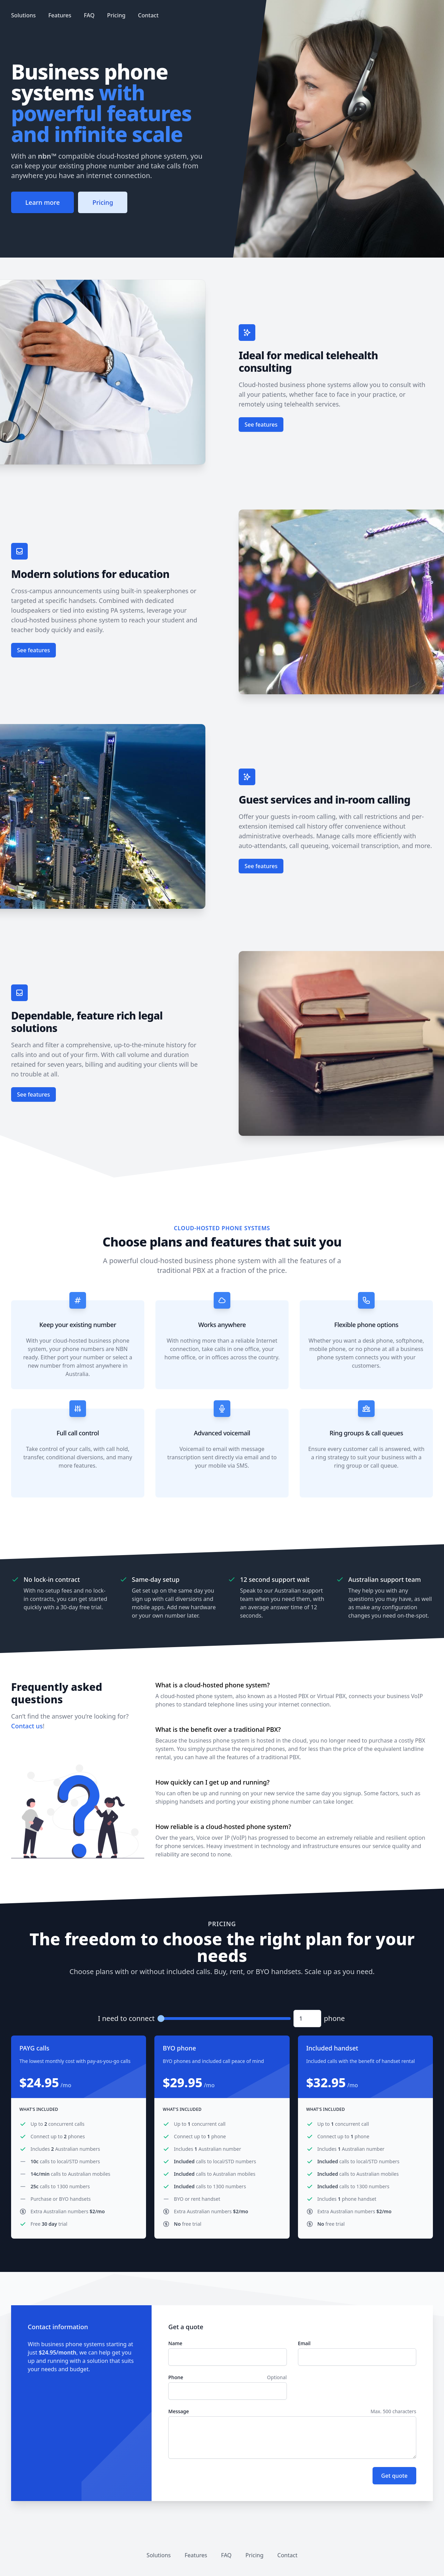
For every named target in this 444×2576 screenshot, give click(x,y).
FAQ (89, 15)
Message (178, 2411)
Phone (175, 2377)
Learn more (42, 202)
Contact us (27, 1726)
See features (261, 424)
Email (304, 2343)
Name (175, 2343)
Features (59, 15)
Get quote (394, 2475)
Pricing (116, 15)
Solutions (23, 15)
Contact (148, 15)
